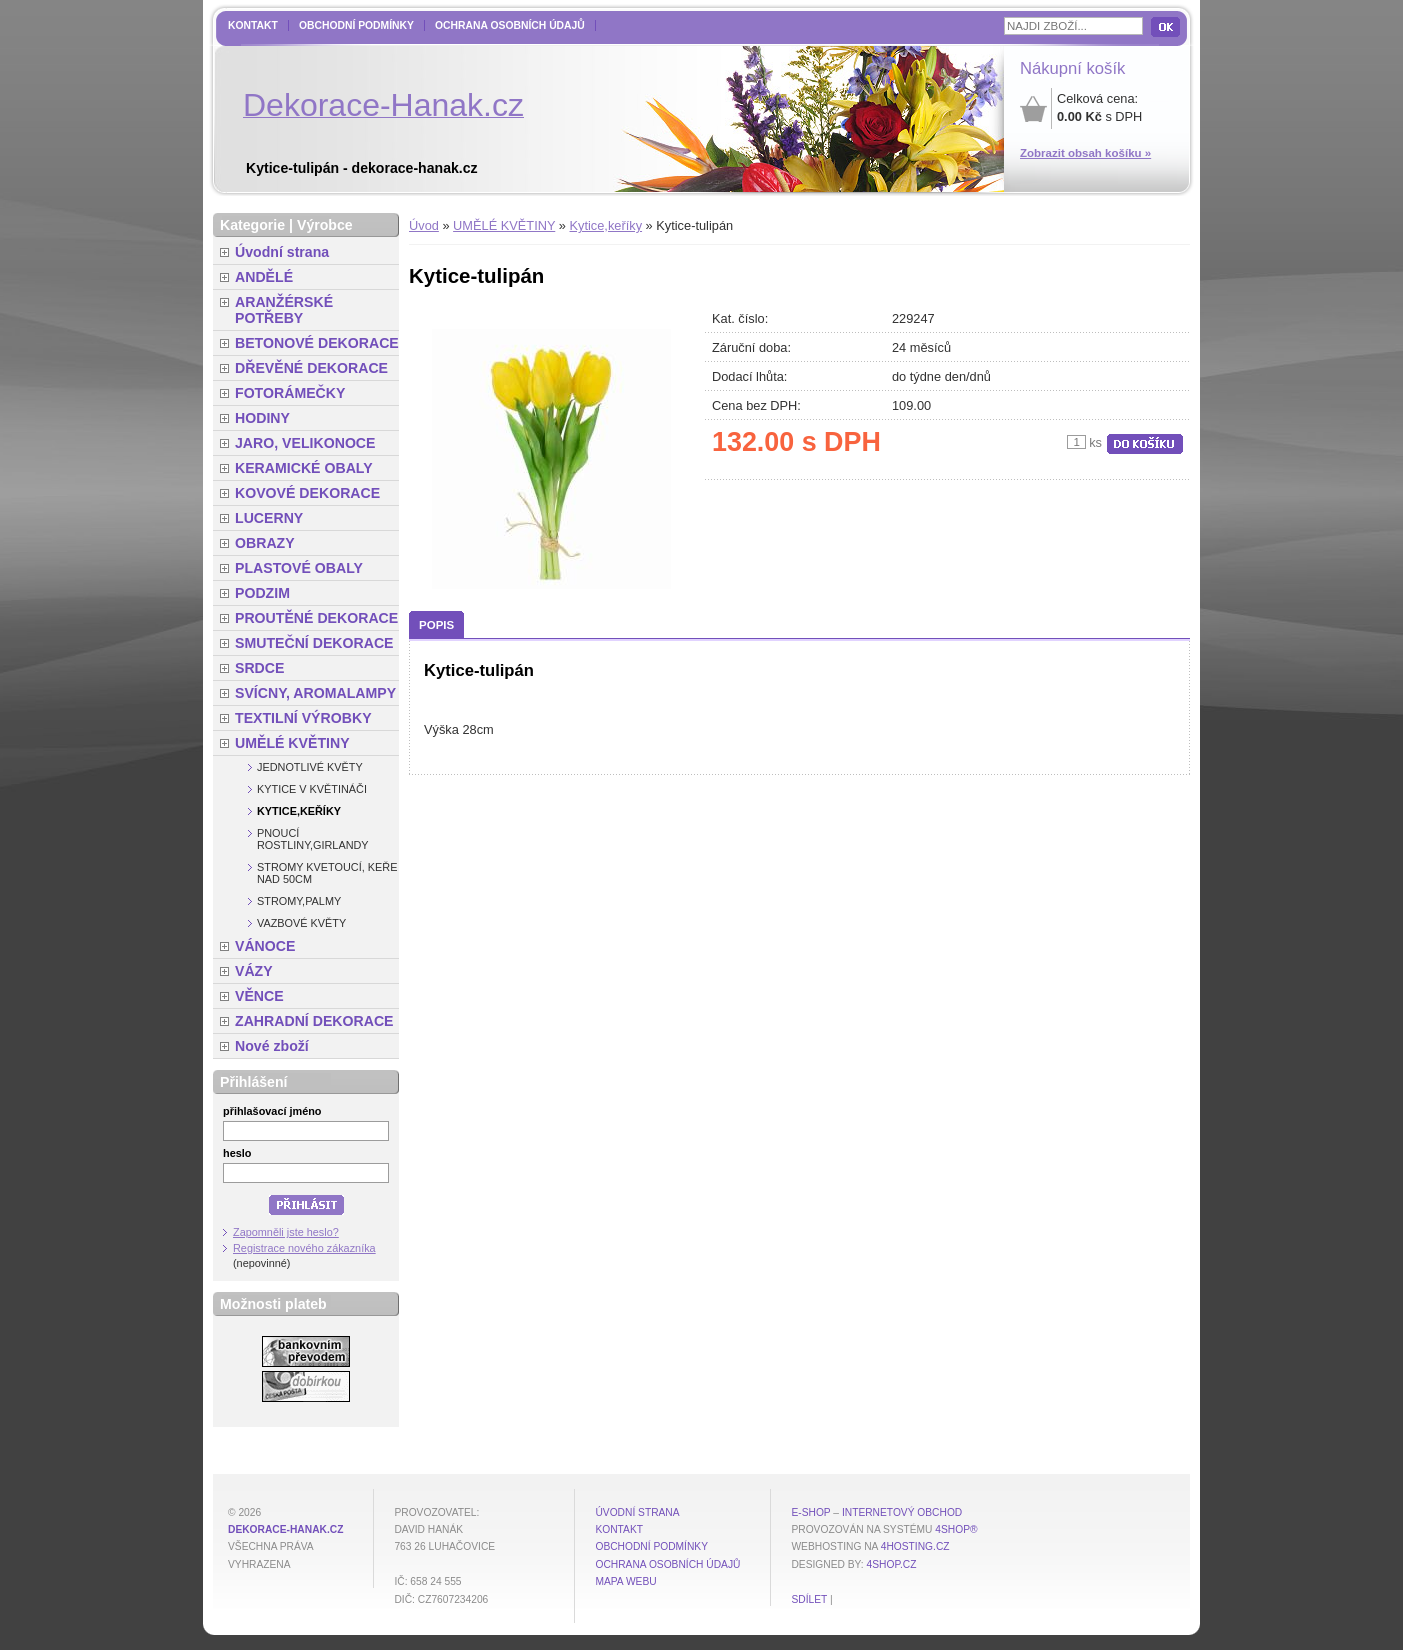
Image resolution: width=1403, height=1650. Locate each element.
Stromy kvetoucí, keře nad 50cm (327, 873)
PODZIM (262, 593)
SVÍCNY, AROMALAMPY (315, 693)
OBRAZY (265, 543)
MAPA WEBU (625, 1581)
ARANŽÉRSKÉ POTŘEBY (284, 310)
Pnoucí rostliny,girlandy (313, 839)
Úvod (424, 225)
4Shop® (956, 1529)
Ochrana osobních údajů (510, 25)
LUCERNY (269, 518)
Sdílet (809, 1599)
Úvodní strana (282, 252)
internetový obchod (902, 1512)
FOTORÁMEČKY (290, 393)
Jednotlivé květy (310, 767)
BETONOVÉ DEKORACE (317, 343)
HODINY (262, 418)
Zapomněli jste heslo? (286, 1232)
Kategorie (252, 225)
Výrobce (325, 225)
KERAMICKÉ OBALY (304, 468)
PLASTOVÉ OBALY (299, 568)
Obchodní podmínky (356, 25)
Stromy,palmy (299, 901)
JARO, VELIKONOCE (305, 443)
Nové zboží (272, 1046)
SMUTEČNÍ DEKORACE (314, 643)
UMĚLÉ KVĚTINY (504, 225)
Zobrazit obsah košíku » (1085, 153)
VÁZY (254, 971)
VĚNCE (259, 996)
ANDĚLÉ (264, 277)
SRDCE (259, 668)
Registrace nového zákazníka (304, 1248)
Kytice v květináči (312, 789)
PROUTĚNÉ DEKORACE (316, 618)
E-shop (810, 1512)
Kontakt (253, 25)
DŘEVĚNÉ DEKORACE (311, 368)
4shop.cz (892, 1564)
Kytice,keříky (606, 225)
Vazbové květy (301, 923)
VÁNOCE (265, 946)
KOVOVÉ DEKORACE (307, 493)
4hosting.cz (915, 1546)
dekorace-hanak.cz (285, 1529)
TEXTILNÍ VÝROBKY (303, 718)
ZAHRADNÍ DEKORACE (314, 1021)
